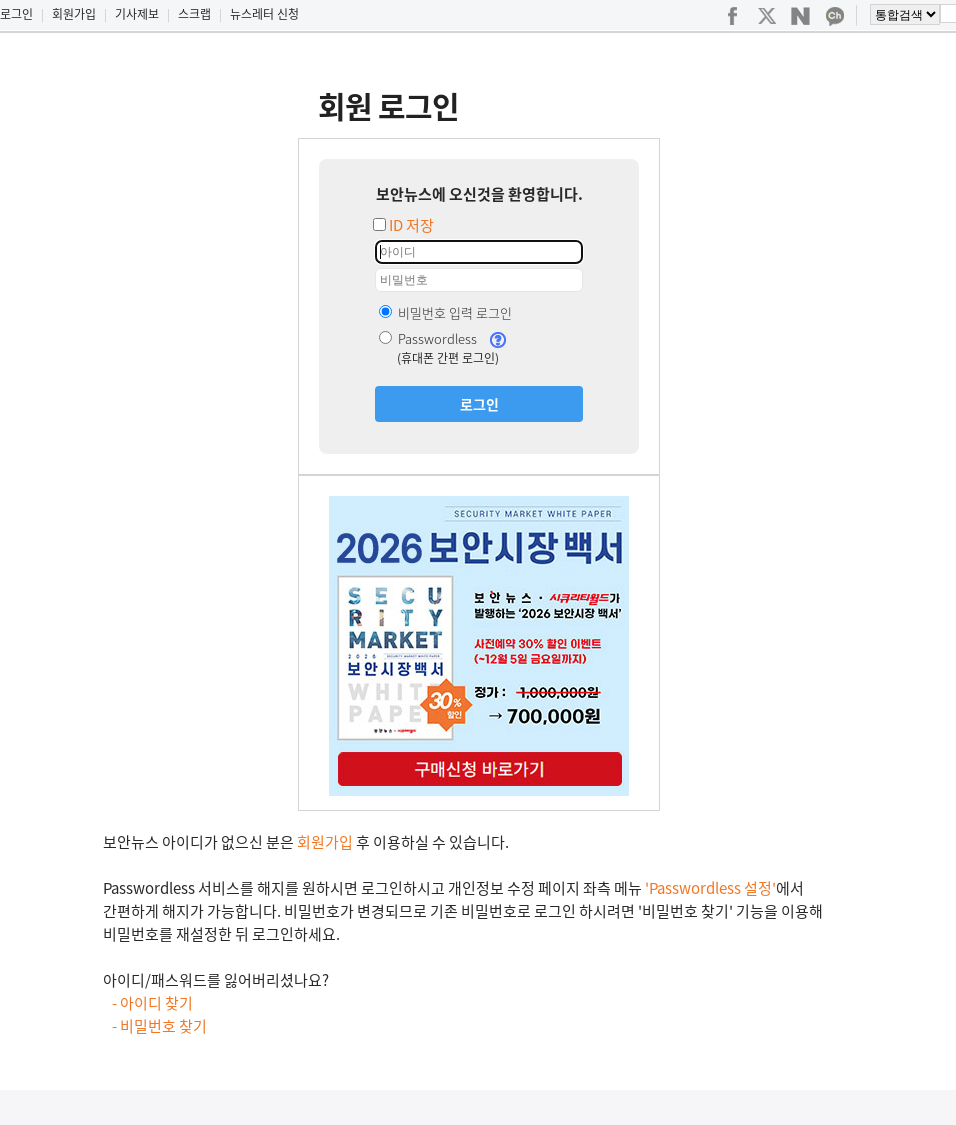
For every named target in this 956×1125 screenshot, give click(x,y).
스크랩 (194, 14)
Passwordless (428, 338)
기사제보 (137, 14)
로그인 (16, 14)
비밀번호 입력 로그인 (445, 312)
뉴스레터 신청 (264, 14)
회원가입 (74, 14)
